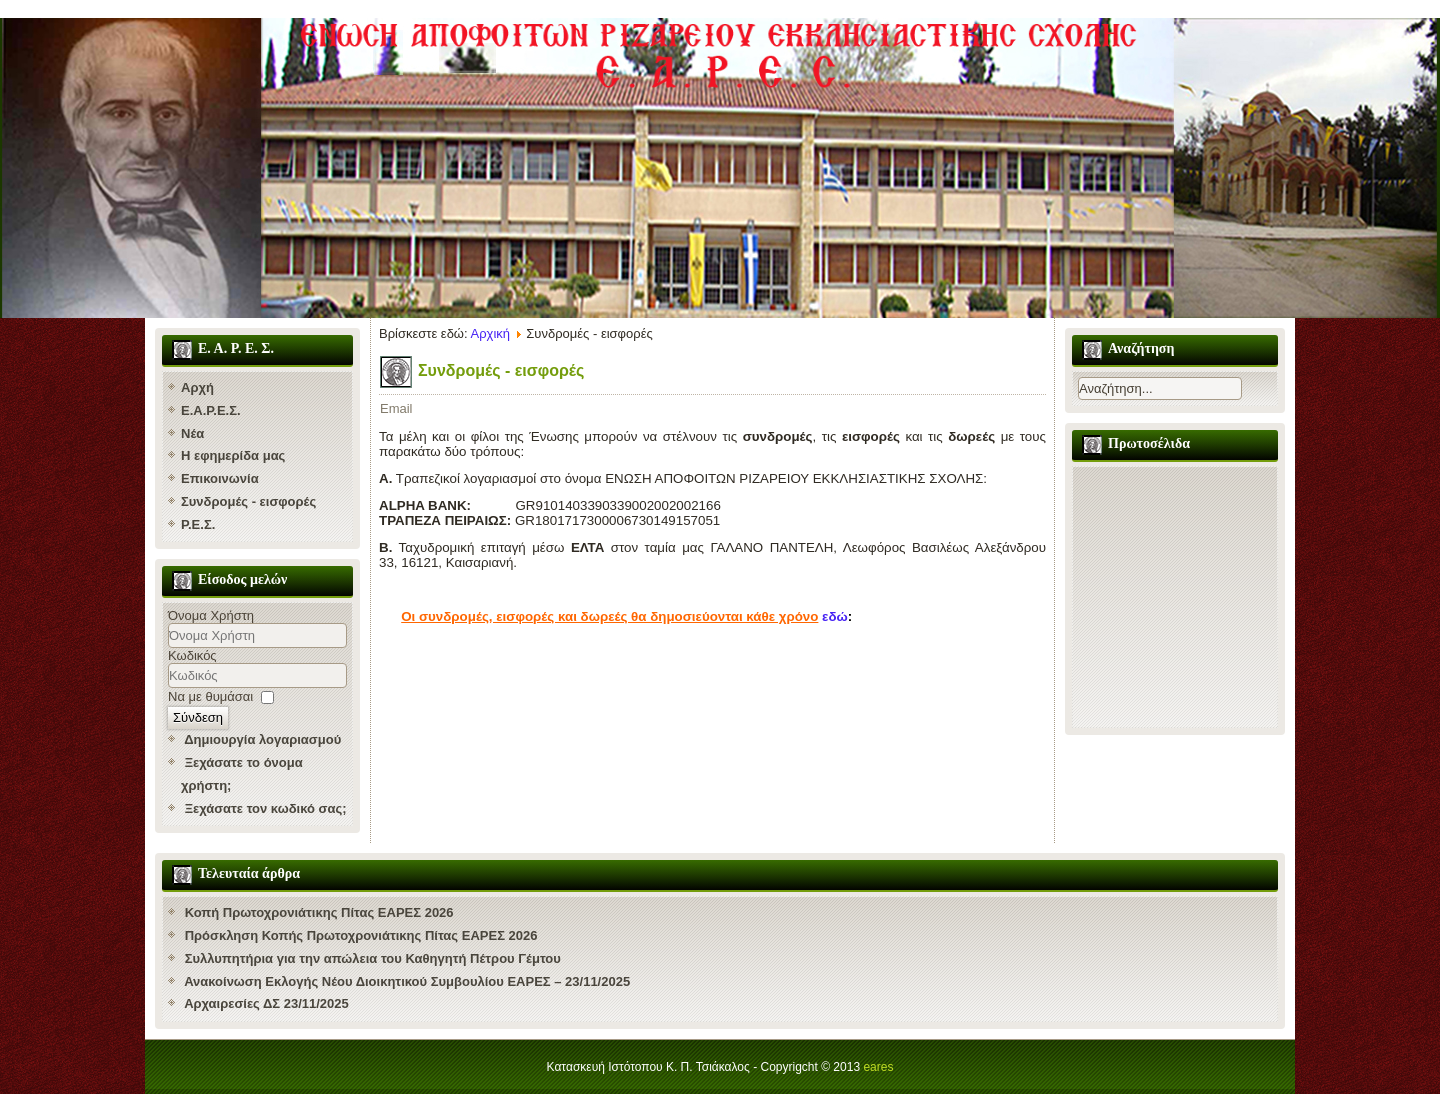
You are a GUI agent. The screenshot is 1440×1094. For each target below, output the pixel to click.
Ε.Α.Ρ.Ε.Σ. (211, 410)
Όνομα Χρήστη (211, 615)
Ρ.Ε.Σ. (198, 524)
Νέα (192, 433)
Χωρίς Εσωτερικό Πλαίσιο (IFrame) (1175, 597)
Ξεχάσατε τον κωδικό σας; (266, 808)
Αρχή (197, 387)
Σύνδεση (198, 717)
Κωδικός (192, 655)
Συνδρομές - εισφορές (248, 501)
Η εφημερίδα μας (233, 455)
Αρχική (491, 333)
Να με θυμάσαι (210, 696)
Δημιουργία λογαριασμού (262, 739)
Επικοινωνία (220, 478)
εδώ (835, 616)
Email (396, 408)
